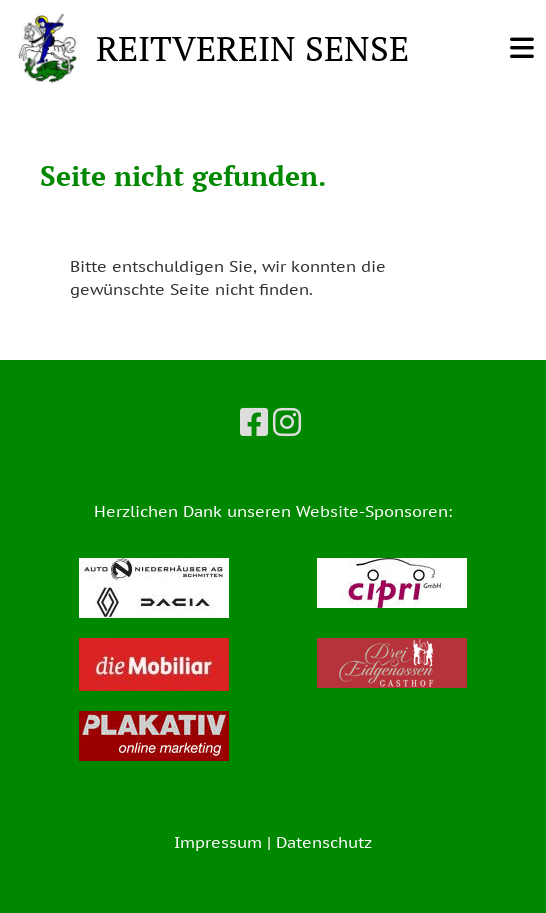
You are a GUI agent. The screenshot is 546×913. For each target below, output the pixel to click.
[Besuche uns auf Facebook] (254, 422)
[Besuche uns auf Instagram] (287, 422)
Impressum (218, 842)
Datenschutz (324, 842)
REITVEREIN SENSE (252, 47)
